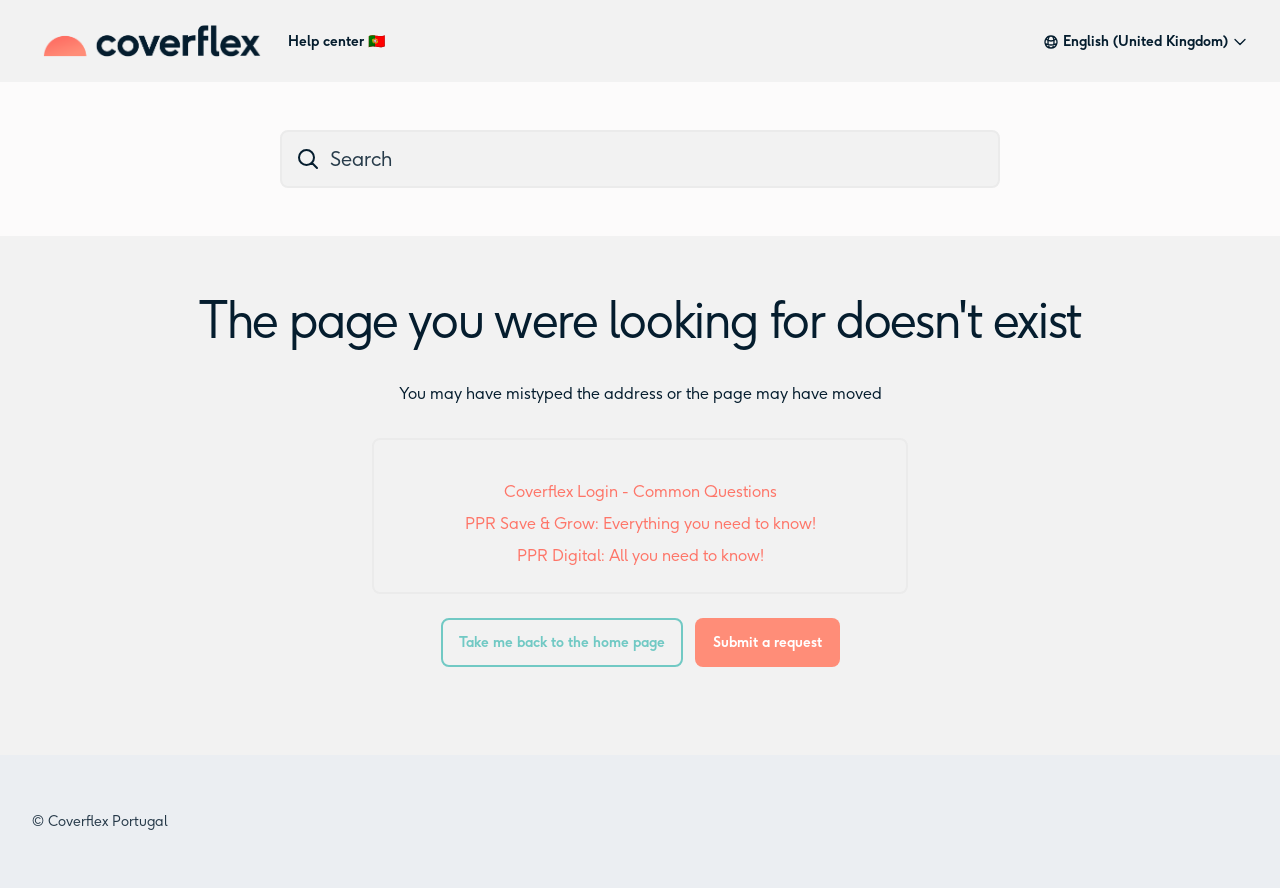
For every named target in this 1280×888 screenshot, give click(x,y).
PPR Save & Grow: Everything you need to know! (640, 523)
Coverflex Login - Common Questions (640, 491)
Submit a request (767, 642)
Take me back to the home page (562, 642)
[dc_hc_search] (640, 159)
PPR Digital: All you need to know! (640, 555)
